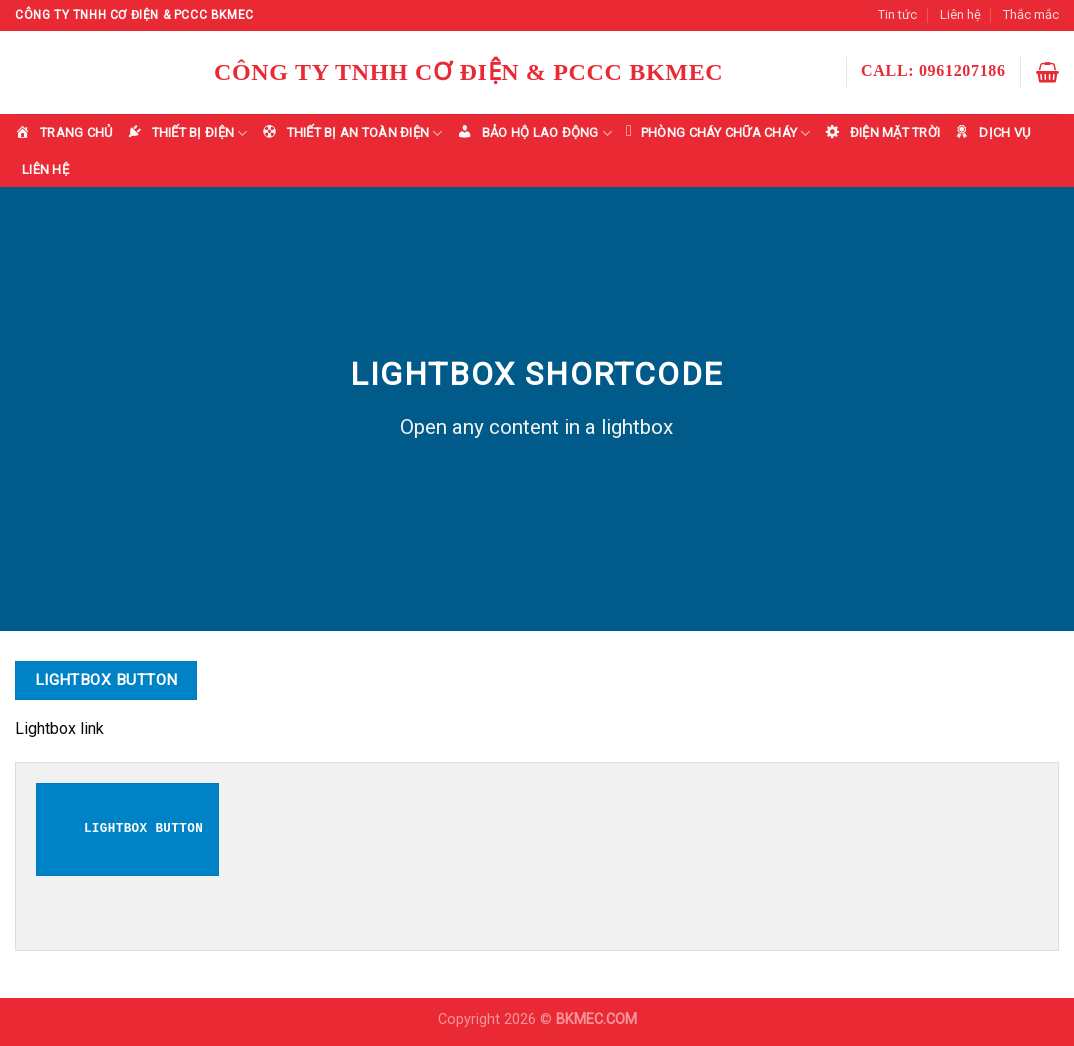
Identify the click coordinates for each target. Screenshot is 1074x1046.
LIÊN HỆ (45, 169)
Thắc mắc (1031, 14)
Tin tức (897, 14)
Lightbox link (59, 728)
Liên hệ (960, 14)
